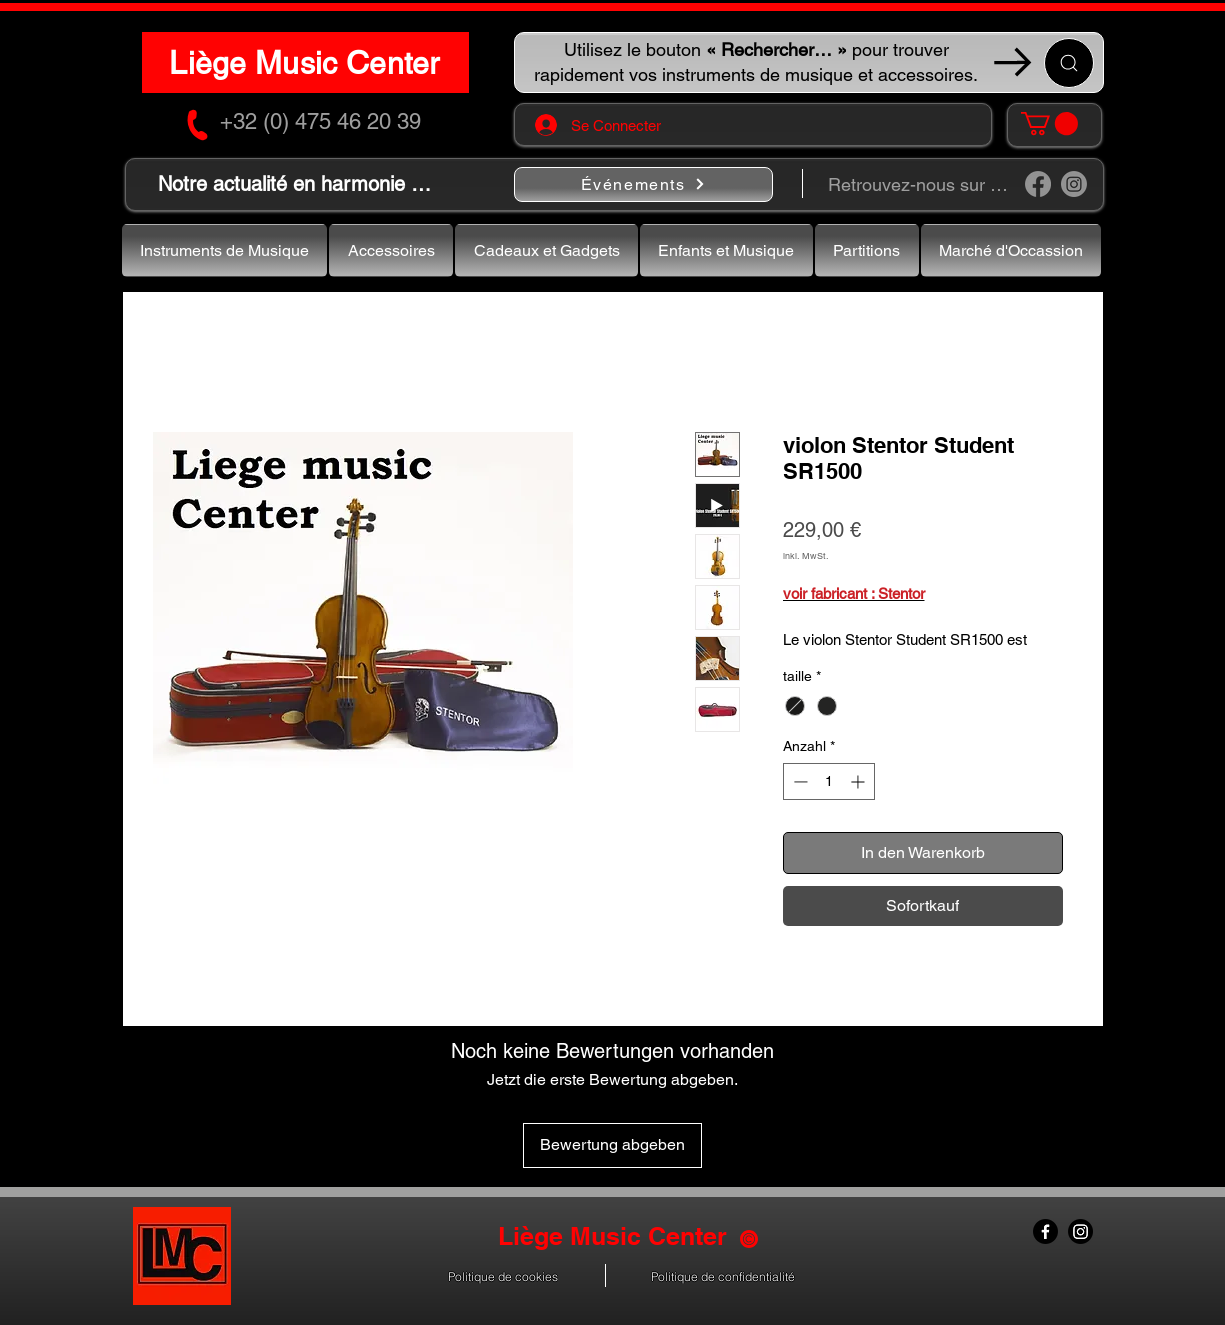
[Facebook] (1038, 184)
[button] (1049, 123)
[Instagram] (1074, 184)
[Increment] (859, 781)
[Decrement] (798, 781)
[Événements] (643, 184)
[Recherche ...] (1069, 63)
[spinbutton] (829, 781)
